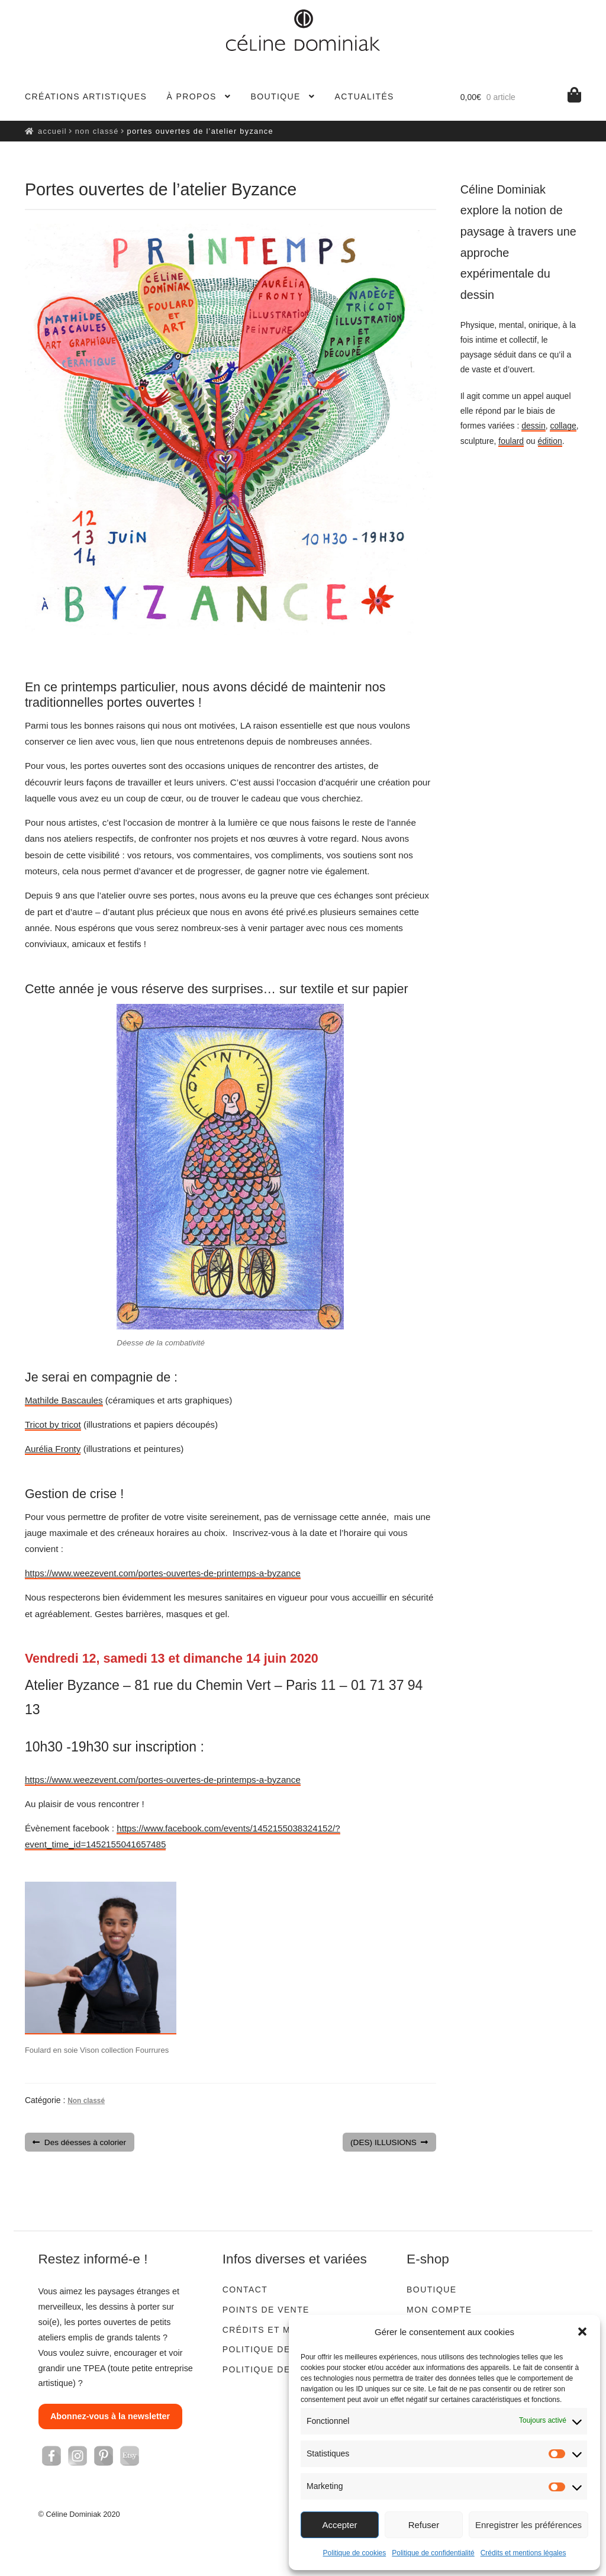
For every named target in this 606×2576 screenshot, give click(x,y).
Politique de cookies (354, 2553)
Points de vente (266, 2309)
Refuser (424, 2525)
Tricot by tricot (53, 1424)
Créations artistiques (86, 96)
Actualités (364, 96)
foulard (511, 441)
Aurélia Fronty (53, 1449)
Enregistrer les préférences (528, 2525)
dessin (533, 425)
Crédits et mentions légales (523, 2553)
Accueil (52, 131)
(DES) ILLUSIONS (383, 2143)
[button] (582, 2331)
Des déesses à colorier (85, 2143)
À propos (191, 96)
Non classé (97, 131)
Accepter (339, 2525)
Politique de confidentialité (433, 2553)
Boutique (275, 96)
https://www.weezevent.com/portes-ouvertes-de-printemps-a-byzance (163, 1573)
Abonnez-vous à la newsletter (110, 2416)
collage (563, 425)
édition (550, 441)
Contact (245, 2289)
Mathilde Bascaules (64, 1400)
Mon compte (439, 2309)
